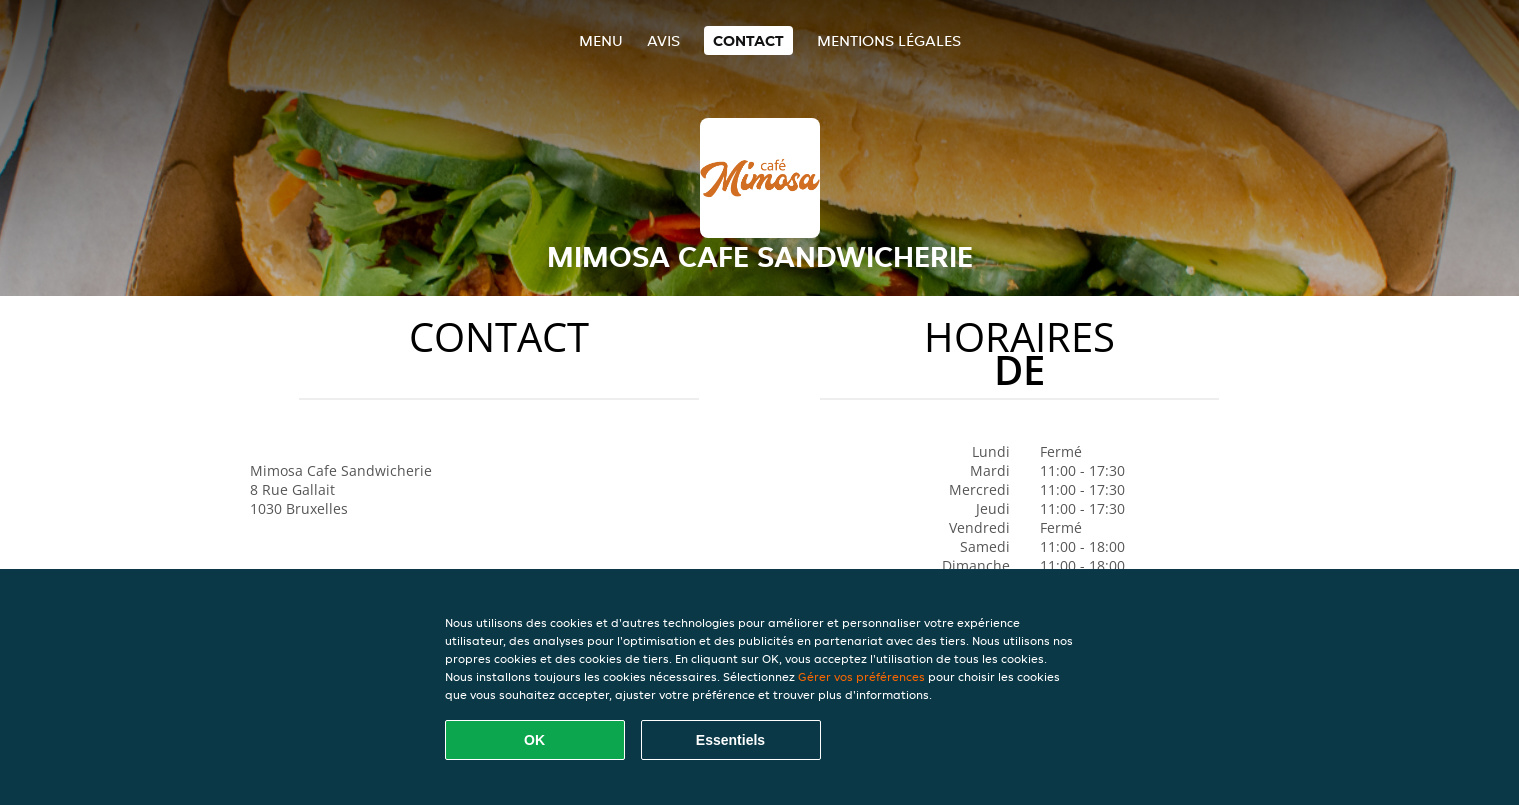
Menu (601, 40)
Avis (663, 40)
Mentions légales (889, 40)
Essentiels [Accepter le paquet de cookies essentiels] (730, 740)
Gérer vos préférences (861, 676)
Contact (748, 40)
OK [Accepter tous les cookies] (534, 740)
